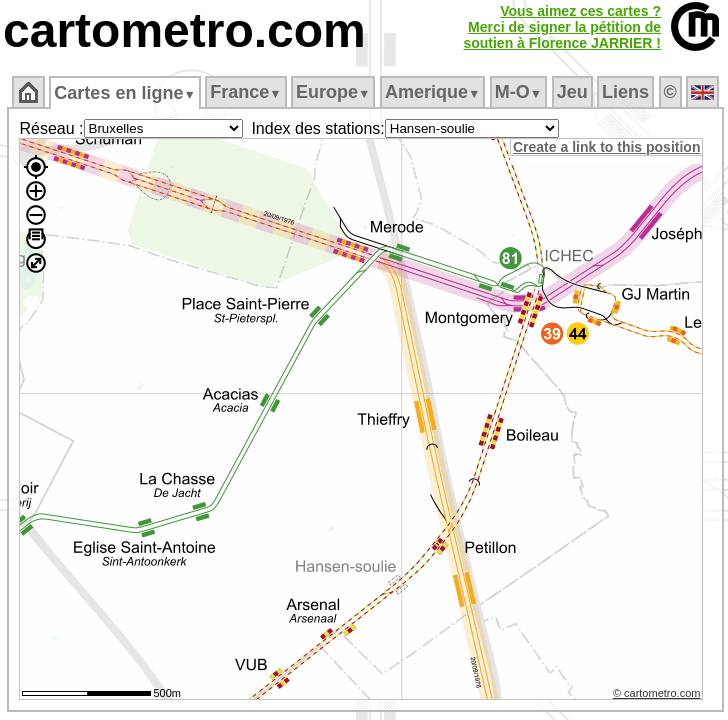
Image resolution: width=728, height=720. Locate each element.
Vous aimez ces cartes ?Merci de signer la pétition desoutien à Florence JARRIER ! (562, 27)
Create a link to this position (606, 147)
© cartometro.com (657, 693)
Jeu (572, 92)
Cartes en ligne (124, 93)
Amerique (432, 92)
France (245, 92)
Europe (333, 92)
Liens (625, 92)
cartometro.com (184, 30)
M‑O (518, 92)
